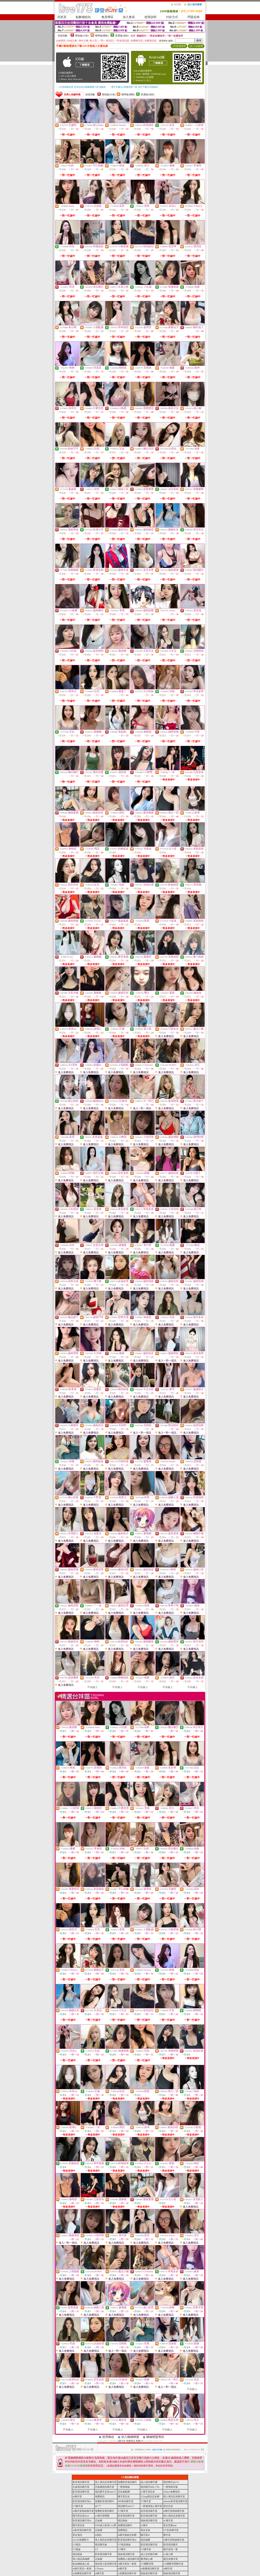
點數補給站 (83, 17)
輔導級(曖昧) (102, 35)
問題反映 (194, 17)
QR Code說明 (196, 46)
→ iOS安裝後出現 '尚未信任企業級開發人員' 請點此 (81, 87)
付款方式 (172, 17)
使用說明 (150, 17)
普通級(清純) (122, 35)
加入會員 (129, 17)
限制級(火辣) (82, 35)
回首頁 (61, 17)
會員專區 (107, 17)
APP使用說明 (179, 46)
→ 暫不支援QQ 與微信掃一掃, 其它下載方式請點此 (133, 87)
